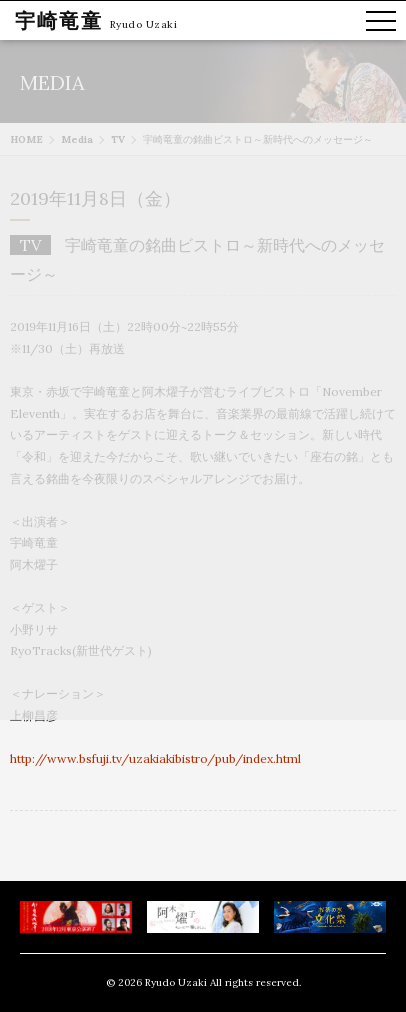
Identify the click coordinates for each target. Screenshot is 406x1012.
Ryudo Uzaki (144, 24)
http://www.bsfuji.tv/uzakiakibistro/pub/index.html (155, 758)
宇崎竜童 (59, 20)
